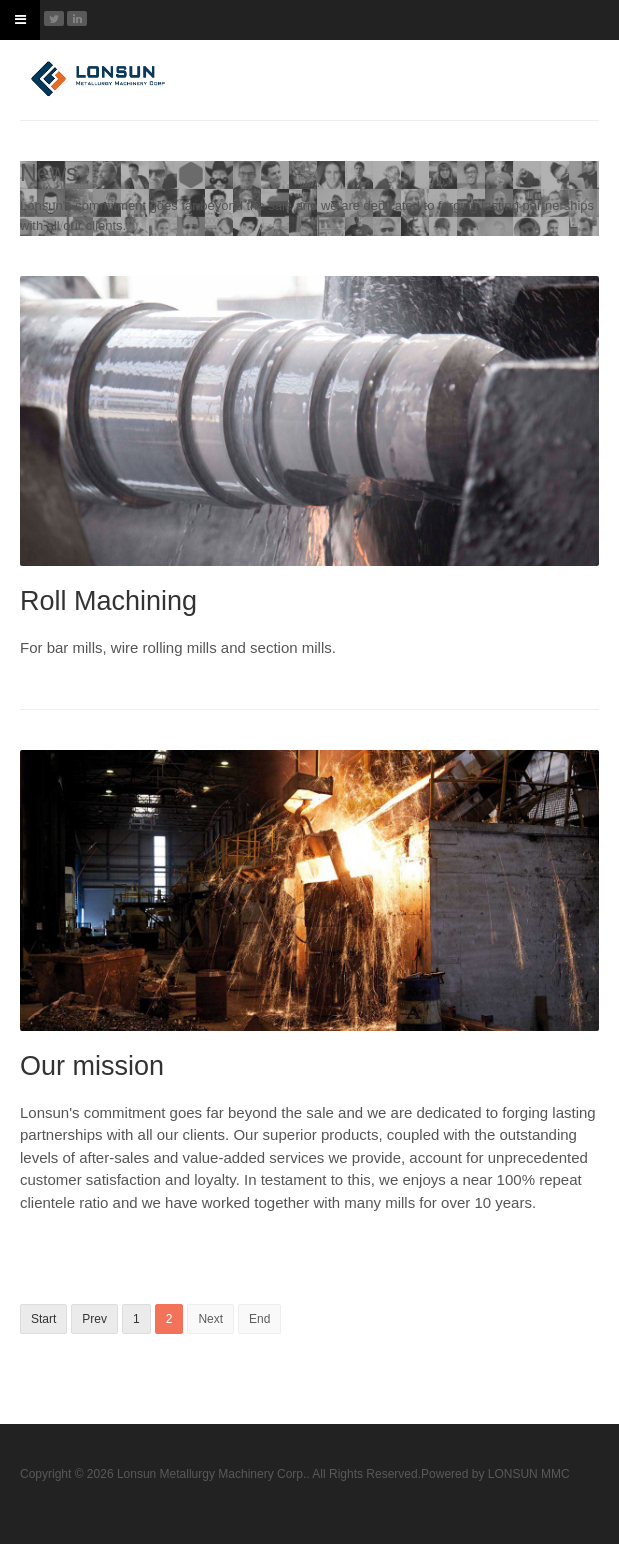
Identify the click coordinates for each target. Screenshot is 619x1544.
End (259, 1319)
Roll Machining (108, 601)
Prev (94, 1319)
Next (210, 1319)
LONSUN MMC (529, 1474)
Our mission (92, 1066)
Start (43, 1319)
